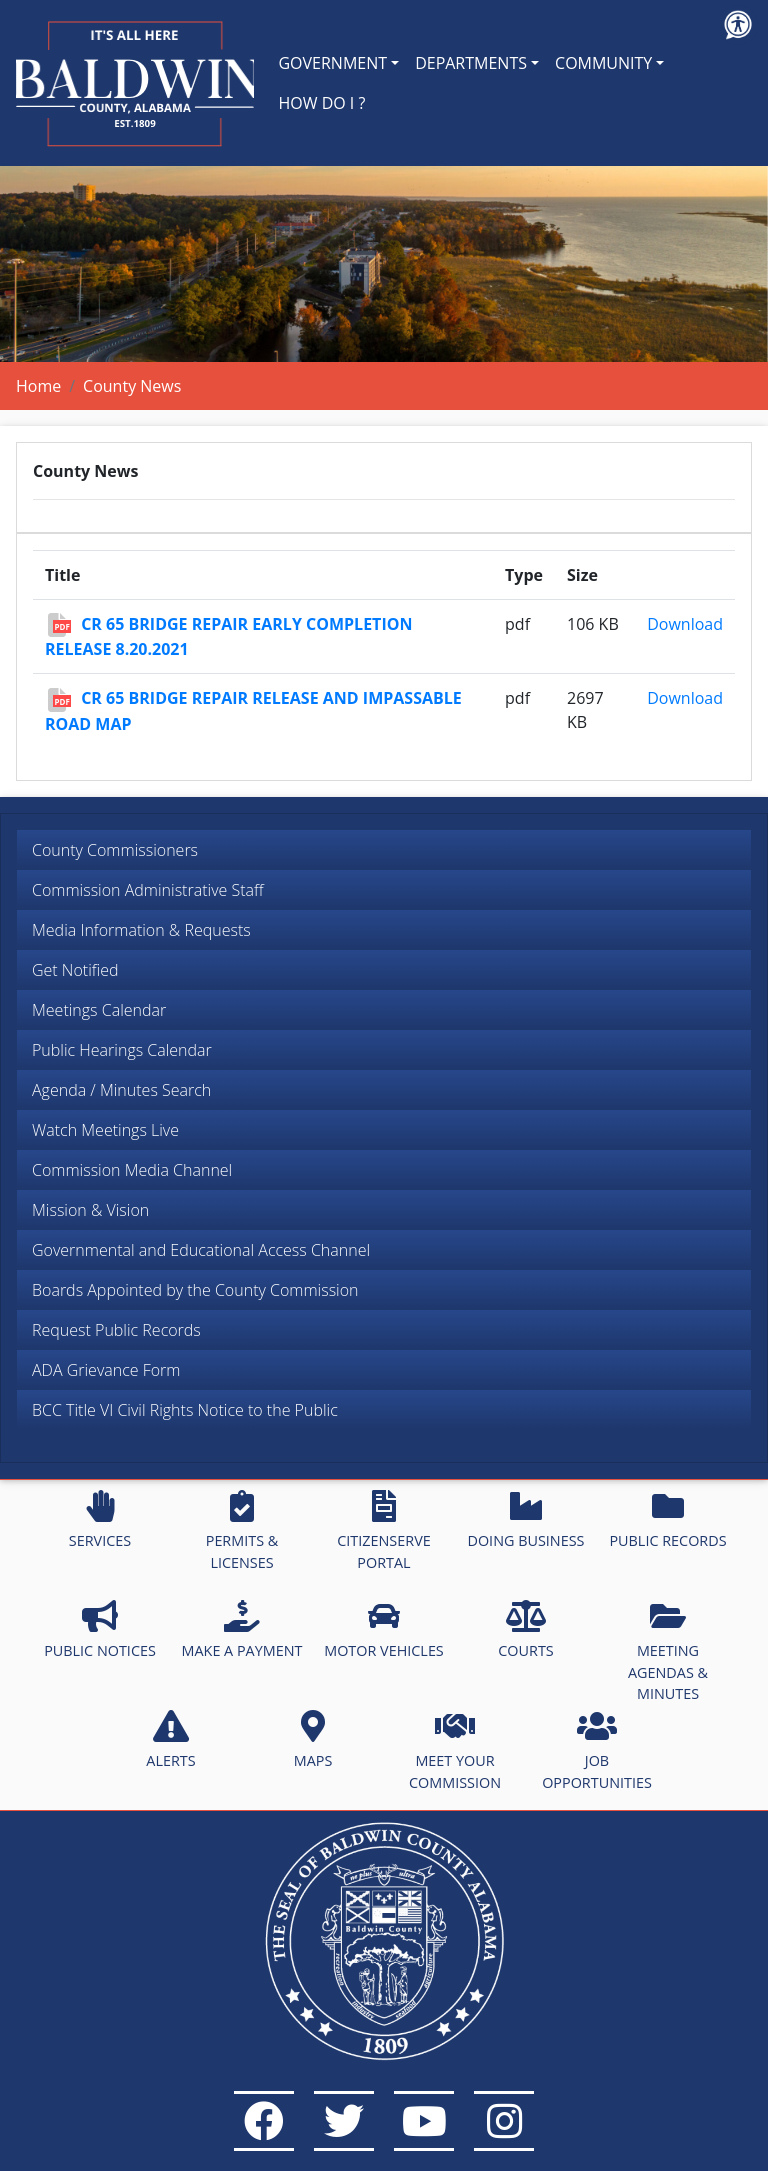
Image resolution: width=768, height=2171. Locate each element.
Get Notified (75, 970)
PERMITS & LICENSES (242, 1531)
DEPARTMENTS (471, 63)
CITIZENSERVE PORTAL (383, 1531)
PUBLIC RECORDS (667, 1520)
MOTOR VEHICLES (384, 1630)
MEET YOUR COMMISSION (455, 1751)
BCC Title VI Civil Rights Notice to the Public (185, 1410)
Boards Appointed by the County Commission (195, 1290)
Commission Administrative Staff (148, 890)
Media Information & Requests (141, 930)
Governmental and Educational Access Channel (201, 1250)
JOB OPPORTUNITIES (597, 1751)
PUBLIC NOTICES (100, 1630)
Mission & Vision (90, 1210)
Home (38, 386)
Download (685, 624)
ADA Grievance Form (106, 1370)
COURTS (525, 1630)
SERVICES (100, 1520)
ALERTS (170, 1740)
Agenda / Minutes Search (121, 1090)
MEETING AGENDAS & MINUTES (668, 1651)
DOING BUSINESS (525, 1520)
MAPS (313, 1740)
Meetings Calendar (99, 1010)
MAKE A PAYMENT (242, 1630)
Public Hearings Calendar (122, 1050)
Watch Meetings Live (105, 1130)
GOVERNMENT (332, 63)
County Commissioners (115, 850)
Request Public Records (116, 1330)
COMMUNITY (603, 63)
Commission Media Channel (132, 1170)
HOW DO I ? (321, 103)
